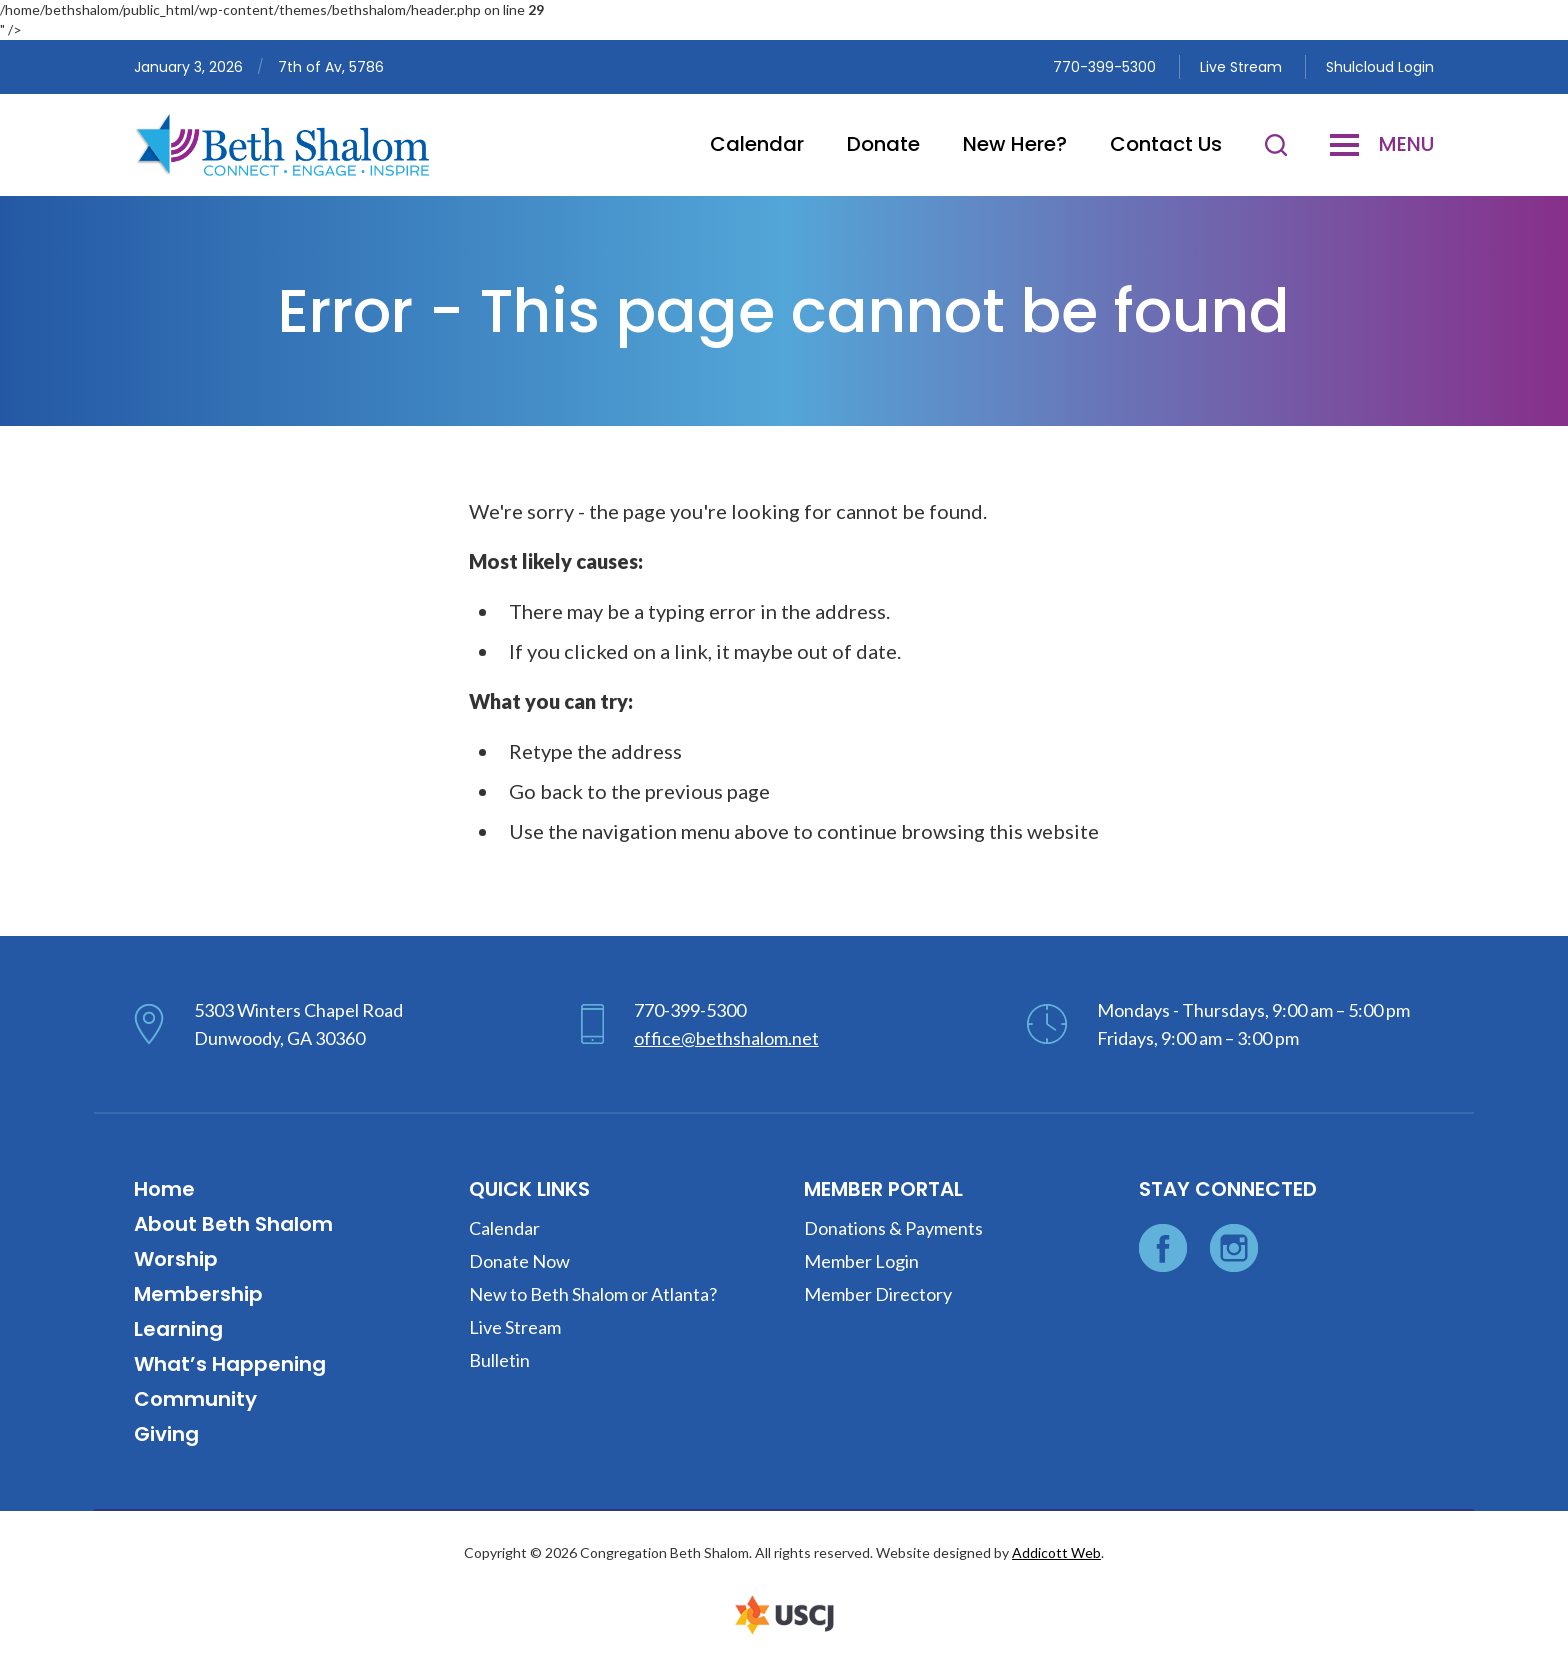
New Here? (1015, 144)
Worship (176, 1259)
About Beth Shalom (233, 1224)
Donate (883, 144)
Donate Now (519, 1261)
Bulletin (499, 1360)
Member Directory (878, 1294)
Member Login (861, 1261)
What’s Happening (230, 1364)
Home (164, 1189)
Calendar (757, 144)
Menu (1382, 144)
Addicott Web (1056, 1552)
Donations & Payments (893, 1228)
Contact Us (1166, 144)
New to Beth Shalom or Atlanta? (593, 1294)
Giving (166, 1434)
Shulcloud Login (1380, 67)
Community (195, 1399)
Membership (198, 1294)
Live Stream (1241, 67)
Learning (178, 1329)
